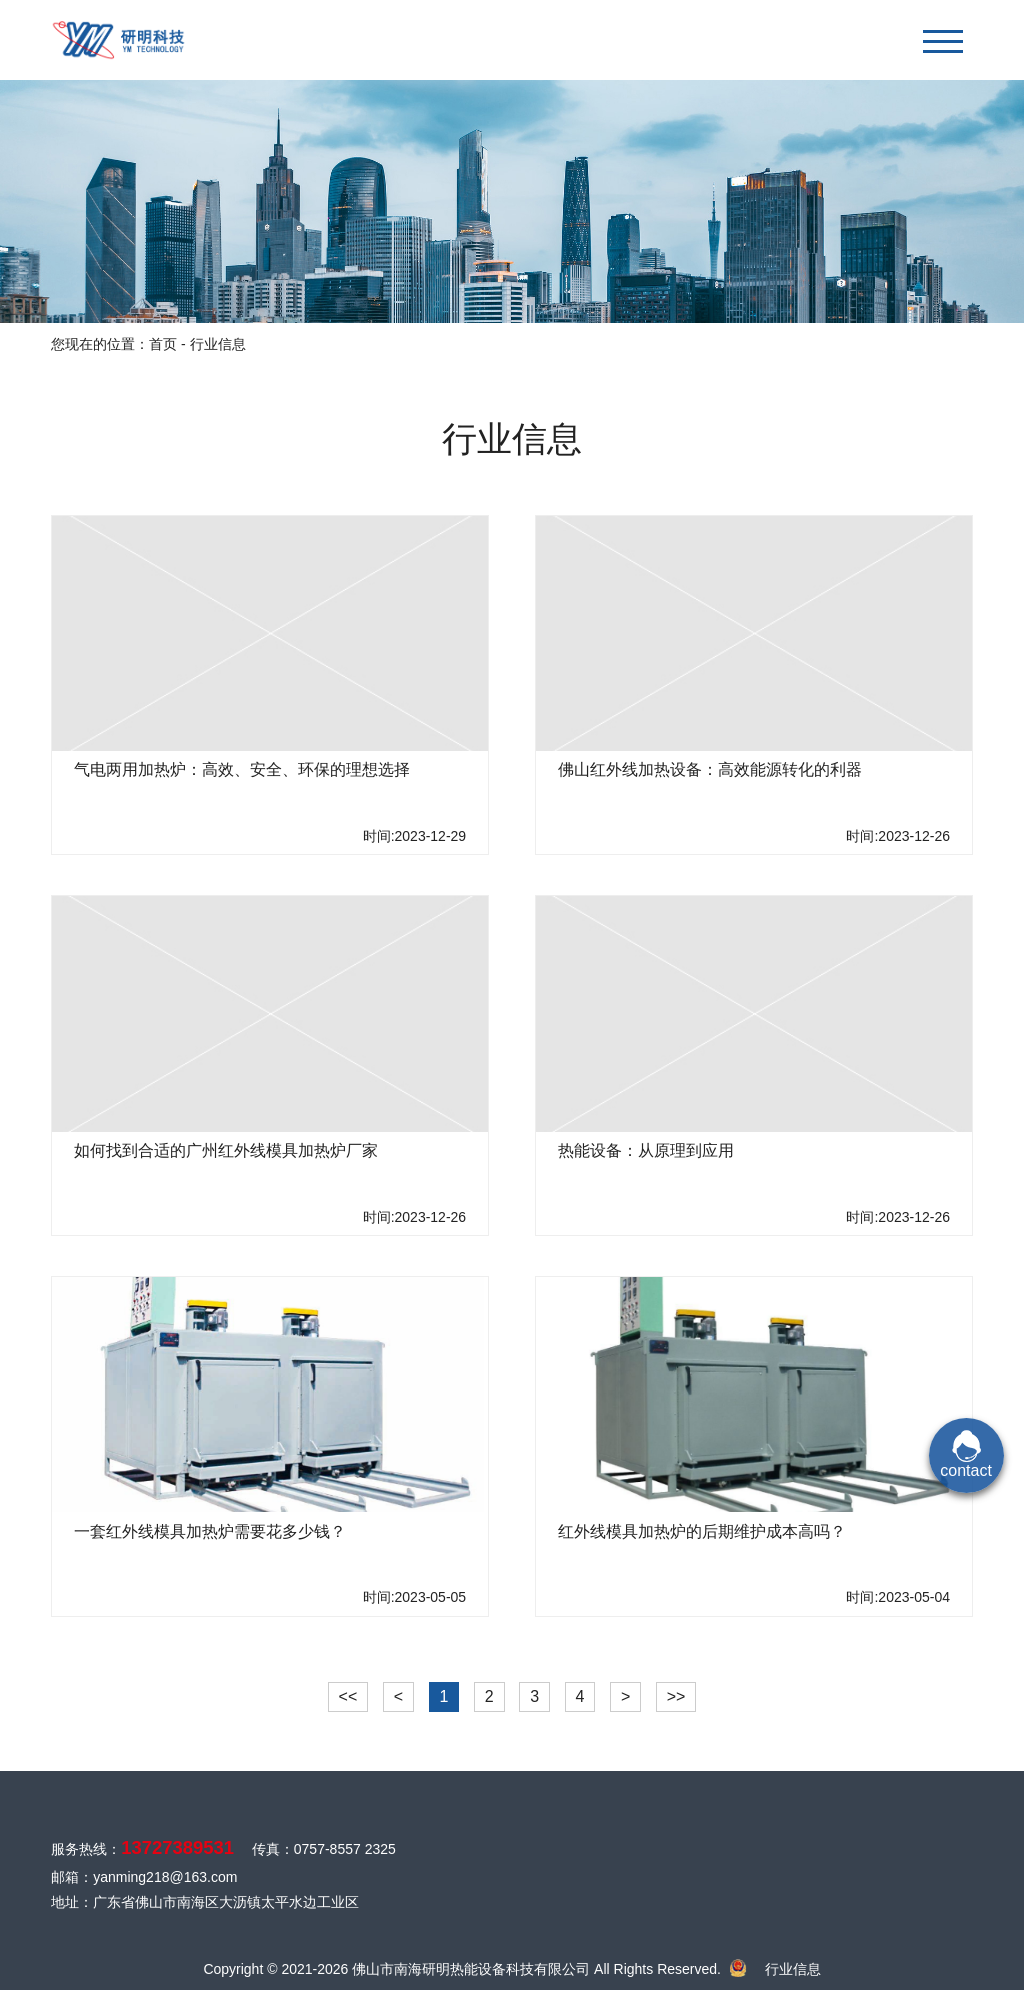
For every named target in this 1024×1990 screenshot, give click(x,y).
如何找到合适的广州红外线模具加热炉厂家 (226, 1150)
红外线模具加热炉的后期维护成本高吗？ (702, 1531)
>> (676, 1696)
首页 (163, 344)
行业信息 (793, 1969)
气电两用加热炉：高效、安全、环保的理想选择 (242, 769)
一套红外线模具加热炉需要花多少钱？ (210, 1531)
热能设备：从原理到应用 (646, 1150)
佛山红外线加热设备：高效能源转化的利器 (710, 769)
